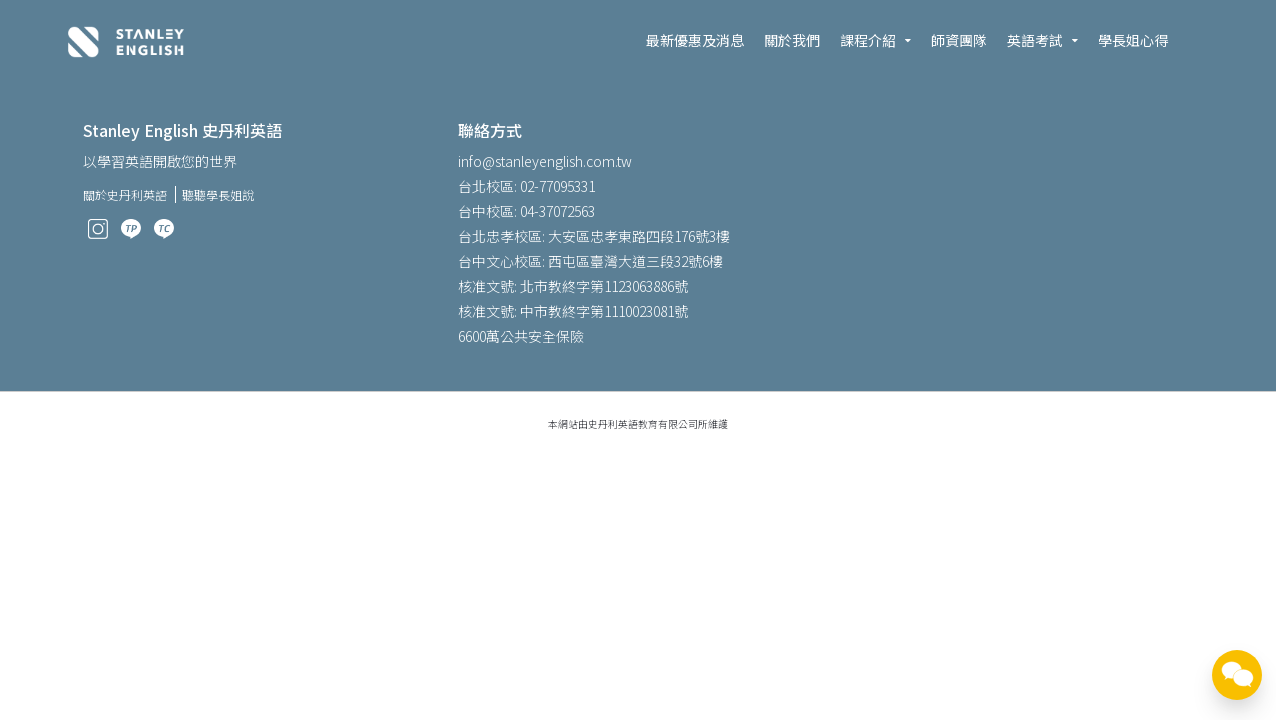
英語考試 (1035, 40)
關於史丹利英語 (125, 194)
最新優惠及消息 (695, 40)
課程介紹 (868, 40)
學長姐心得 (1133, 40)
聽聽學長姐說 (218, 194)
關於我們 (792, 40)
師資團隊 (959, 40)
